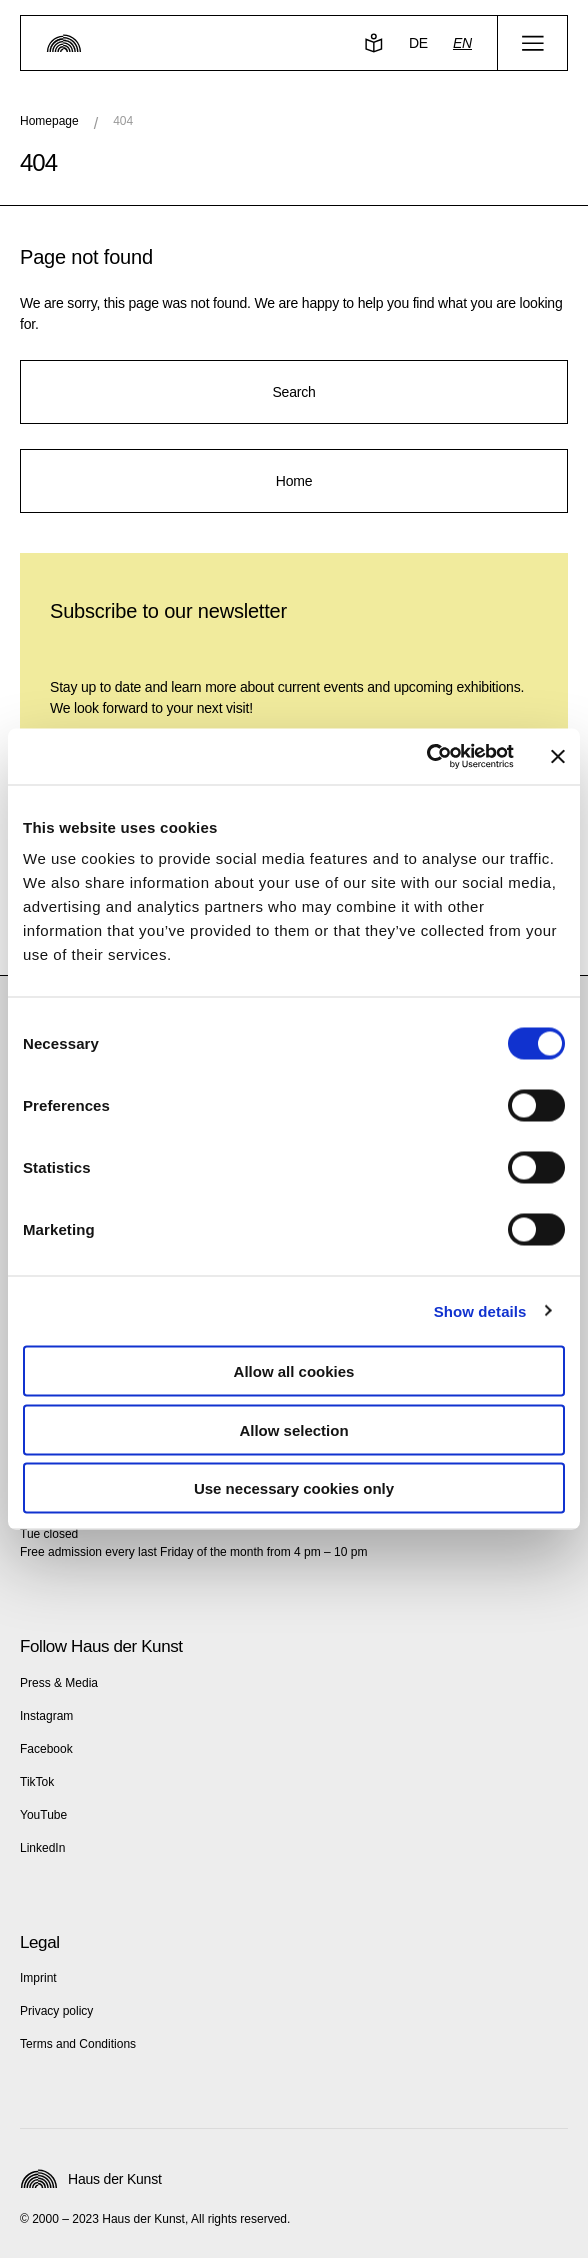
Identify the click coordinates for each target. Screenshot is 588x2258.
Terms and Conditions (78, 2044)
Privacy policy (56, 2011)
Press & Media (59, 1683)
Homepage (49, 121)
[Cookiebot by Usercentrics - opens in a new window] (426, 757)
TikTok (37, 1782)
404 (123, 121)
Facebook (46, 1749)
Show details (480, 1310)
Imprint (38, 1978)
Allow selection (293, 1429)
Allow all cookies (294, 1371)
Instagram (46, 1716)
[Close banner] (558, 756)
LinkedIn (42, 1848)
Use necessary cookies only (294, 1488)
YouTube (43, 1815)
